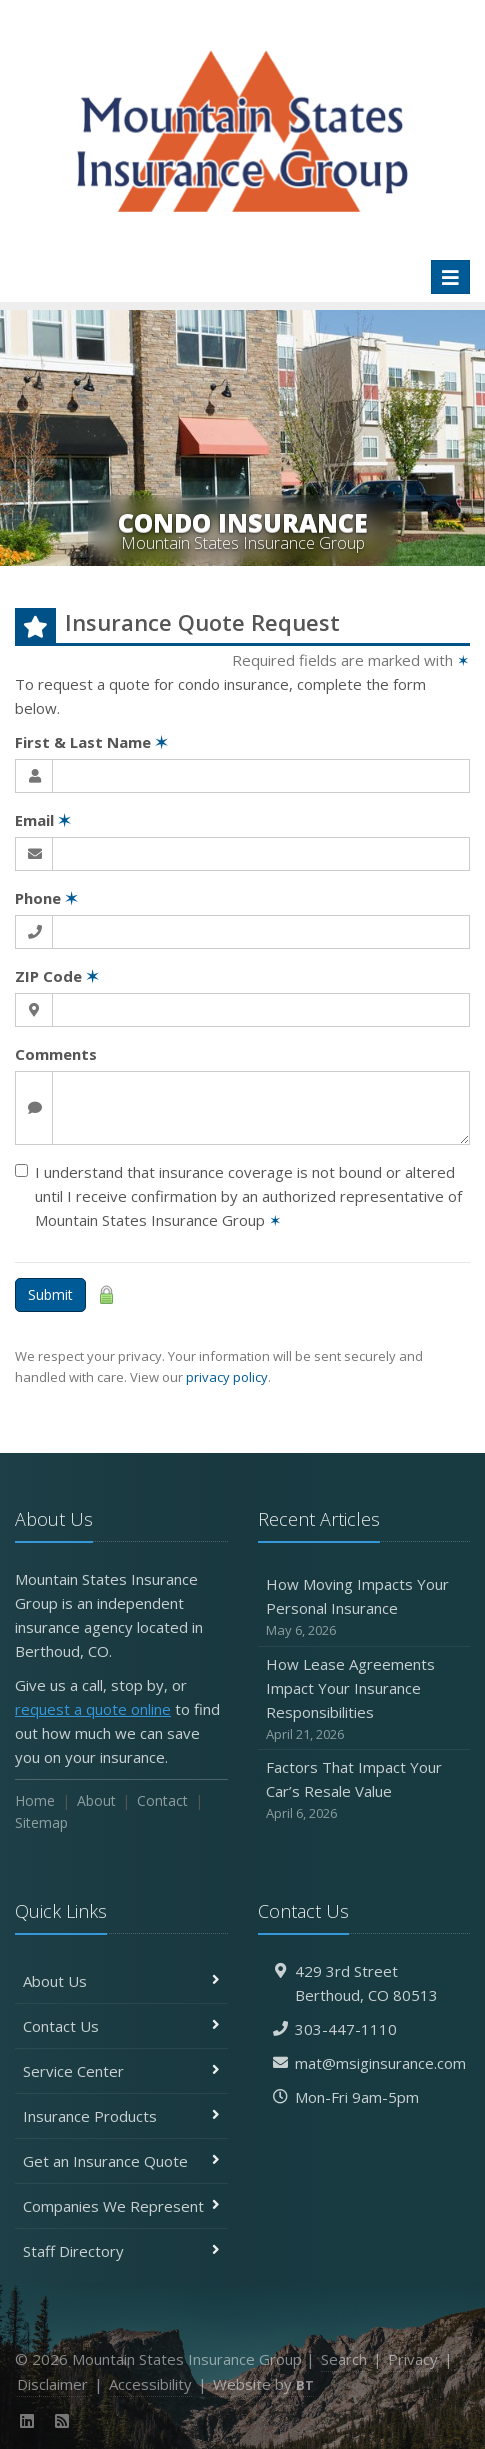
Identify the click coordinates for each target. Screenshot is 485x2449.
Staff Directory (121, 2251)
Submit (50, 1294)
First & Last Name (91, 742)
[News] (62, 2421)
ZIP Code (57, 976)
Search (344, 2359)
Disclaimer (52, 2384)
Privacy (413, 2359)
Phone (46, 898)
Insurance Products (121, 2116)
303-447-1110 (346, 2029)
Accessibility (150, 2384)
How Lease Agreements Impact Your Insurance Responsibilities (364, 1699)
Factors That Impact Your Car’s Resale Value (364, 1790)
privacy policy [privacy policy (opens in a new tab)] (227, 1377)
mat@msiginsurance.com (380, 2063)
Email (43, 820)
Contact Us (121, 2026)
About (96, 1800)
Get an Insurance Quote (121, 2161)
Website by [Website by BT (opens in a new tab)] (263, 2384)
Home (35, 1800)
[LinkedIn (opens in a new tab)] (27, 2421)
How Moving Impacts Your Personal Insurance (364, 1607)
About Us (121, 1981)
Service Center (121, 2071)
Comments (56, 1054)
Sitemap (41, 1822)
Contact (162, 1800)
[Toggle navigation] (450, 277)
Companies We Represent (121, 2206)
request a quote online (93, 1709)
